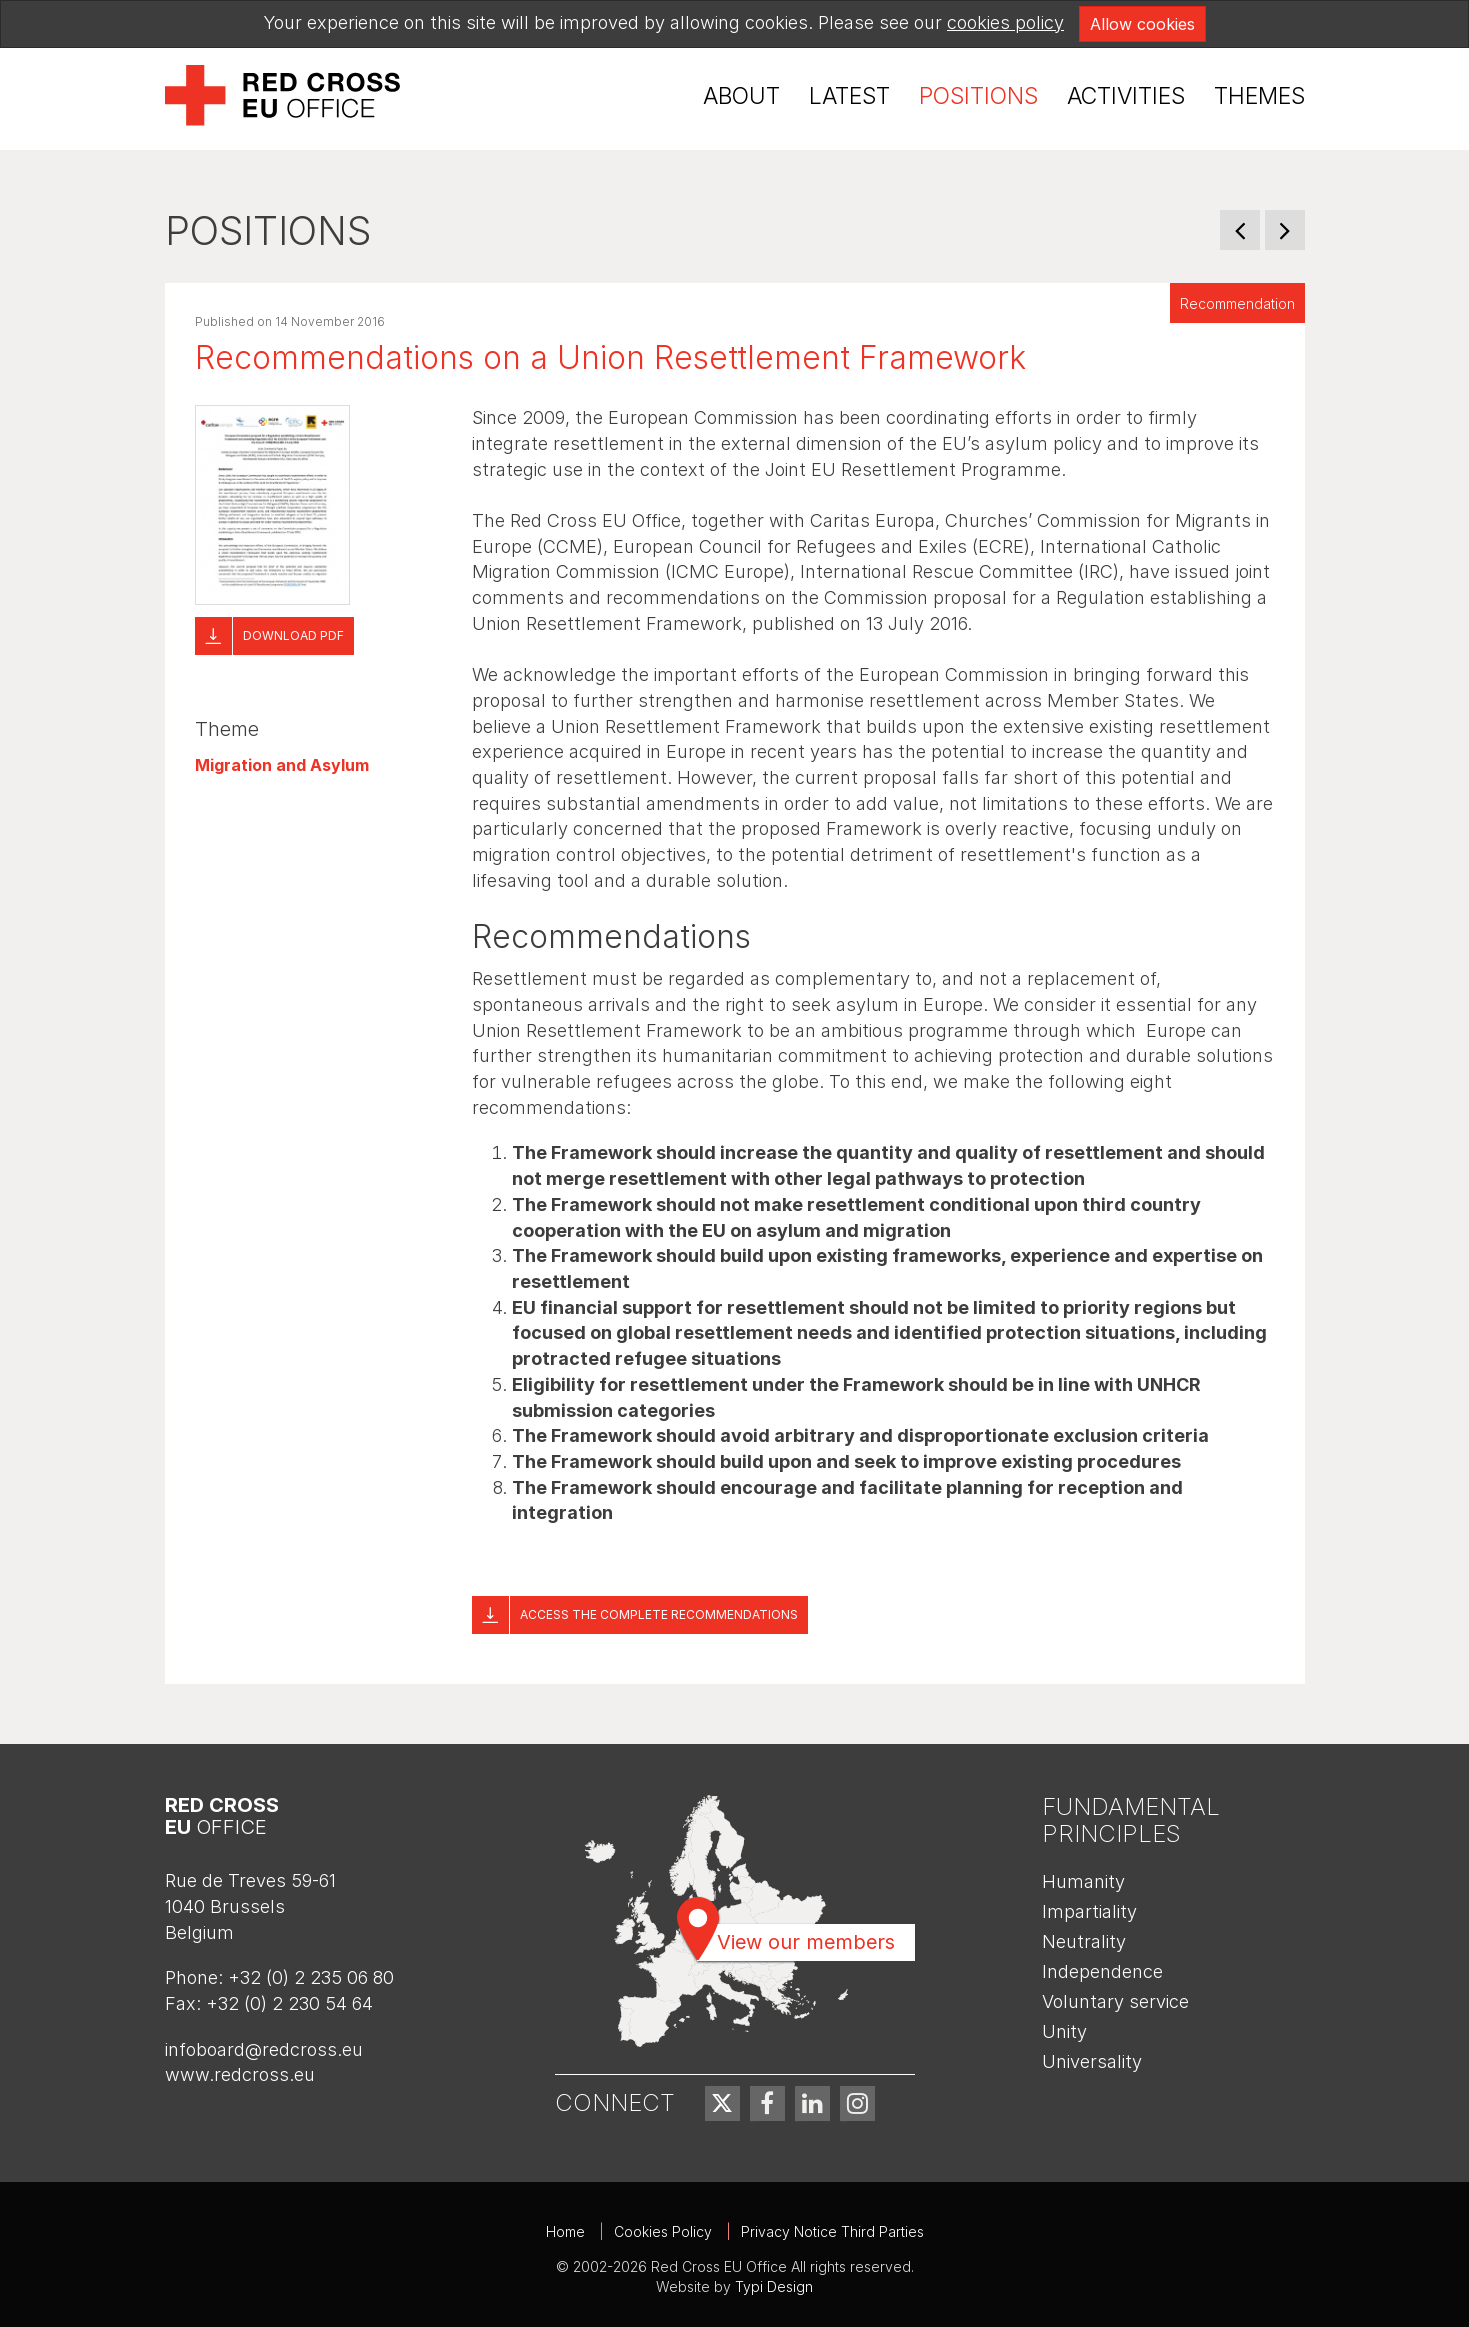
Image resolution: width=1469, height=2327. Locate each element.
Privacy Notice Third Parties (832, 2231)
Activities (1126, 96)
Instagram (857, 2103)
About (741, 96)
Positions (978, 96)
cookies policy (1005, 22)
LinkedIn (812, 2103)
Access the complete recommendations (659, 1614)
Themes (1259, 96)
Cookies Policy (663, 2231)
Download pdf (293, 635)
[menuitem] (741, 96)
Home (565, 2231)
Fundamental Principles (1131, 1819)
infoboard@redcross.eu (264, 2049)
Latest (849, 96)
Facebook (767, 2103)
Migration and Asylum (282, 765)
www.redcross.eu (240, 2074)
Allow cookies (1142, 24)
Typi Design (774, 2286)
